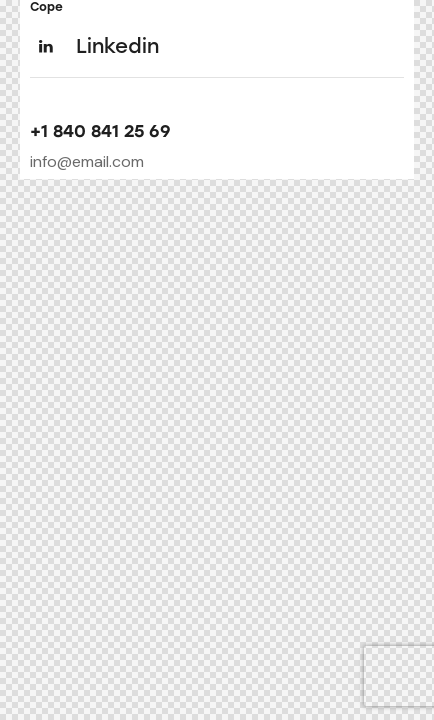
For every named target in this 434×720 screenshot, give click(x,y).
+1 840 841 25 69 (100, 131)
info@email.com (87, 161)
